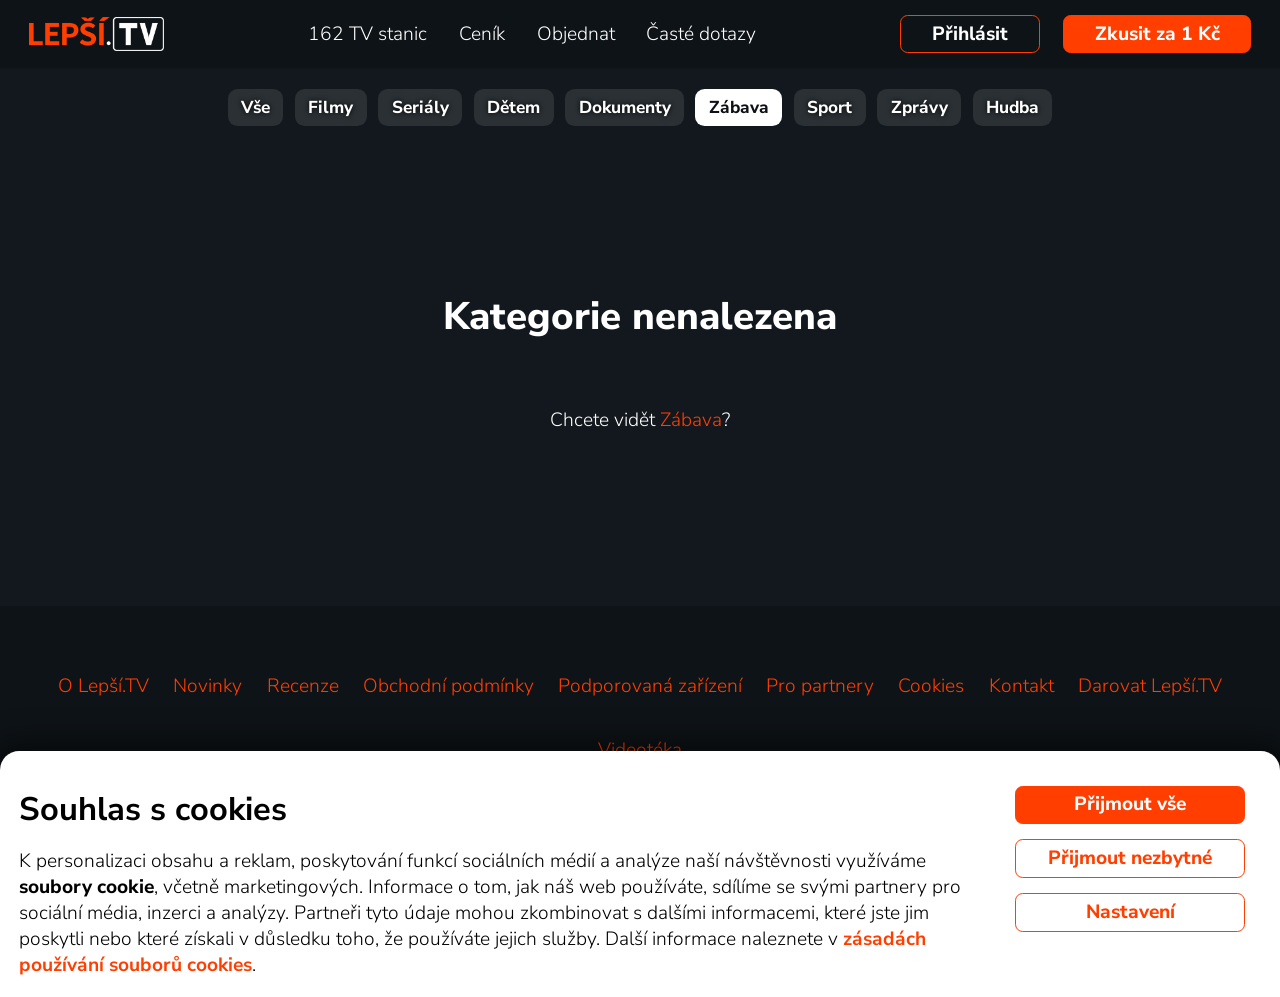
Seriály (420, 107)
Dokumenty (625, 107)
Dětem (513, 107)
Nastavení (1130, 912)
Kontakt (1021, 686)
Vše (255, 107)
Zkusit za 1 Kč (1157, 34)
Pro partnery (820, 686)
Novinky (207, 686)
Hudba (1012, 107)
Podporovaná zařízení (650, 686)
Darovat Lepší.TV (1150, 686)
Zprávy (919, 107)
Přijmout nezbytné (1130, 858)
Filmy (330, 107)
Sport (829, 107)
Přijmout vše (1130, 804)
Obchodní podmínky (448, 686)
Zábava (739, 107)
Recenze (303, 686)
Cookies (931, 686)
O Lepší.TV (103, 686)
